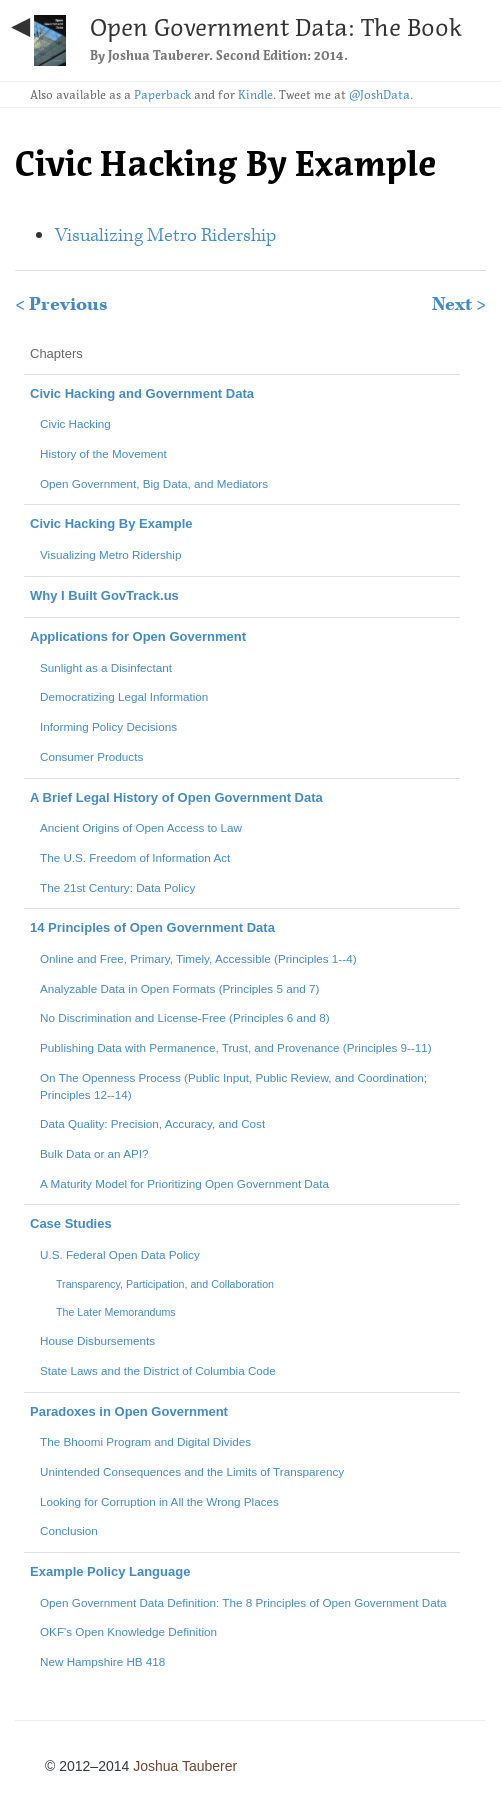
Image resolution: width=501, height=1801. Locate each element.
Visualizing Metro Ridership (165, 235)
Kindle (255, 94)
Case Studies (71, 1223)
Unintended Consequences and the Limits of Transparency (192, 1471)
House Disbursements (97, 1340)
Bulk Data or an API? (94, 1153)
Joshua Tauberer (158, 55)
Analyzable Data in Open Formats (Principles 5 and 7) (179, 988)
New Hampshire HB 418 (102, 1661)
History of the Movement (103, 453)
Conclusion (69, 1530)
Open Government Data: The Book (276, 27)
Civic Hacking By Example (111, 523)
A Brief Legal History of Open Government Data (176, 797)
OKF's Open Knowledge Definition (128, 1631)
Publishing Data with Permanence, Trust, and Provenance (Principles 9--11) (236, 1047)
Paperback (162, 94)
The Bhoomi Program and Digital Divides (145, 1441)
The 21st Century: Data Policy (117, 887)
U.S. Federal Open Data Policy (120, 1254)
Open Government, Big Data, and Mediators (154, 483)
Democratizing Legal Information (124, 696)
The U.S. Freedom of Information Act (135, 857)
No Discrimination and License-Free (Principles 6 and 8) (185, 1017)
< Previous (61, 304)
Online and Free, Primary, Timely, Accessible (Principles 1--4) (198, 958)
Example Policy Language (110, 1571)
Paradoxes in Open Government (129, 1411)
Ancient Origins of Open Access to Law (141, 827)
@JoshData (379, 94)
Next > (459, 304)
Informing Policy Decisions (108, 726)
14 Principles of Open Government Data (152, 927)
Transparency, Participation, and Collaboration (165, 1284)
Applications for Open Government (138, 636)
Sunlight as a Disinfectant (106, 667)
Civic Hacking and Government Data (142, 393)
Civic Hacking (75, 423)
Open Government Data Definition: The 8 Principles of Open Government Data (243, 1602)
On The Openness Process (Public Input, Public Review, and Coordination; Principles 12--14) (233, 1086)
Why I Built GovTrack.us (104, 595)
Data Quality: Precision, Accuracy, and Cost (152, 1123)
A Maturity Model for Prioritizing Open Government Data (184, 1183)
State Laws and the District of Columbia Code (158, 1370)
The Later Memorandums (116, 1312)
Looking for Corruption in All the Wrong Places (159, 1501)
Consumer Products (91, 756)
